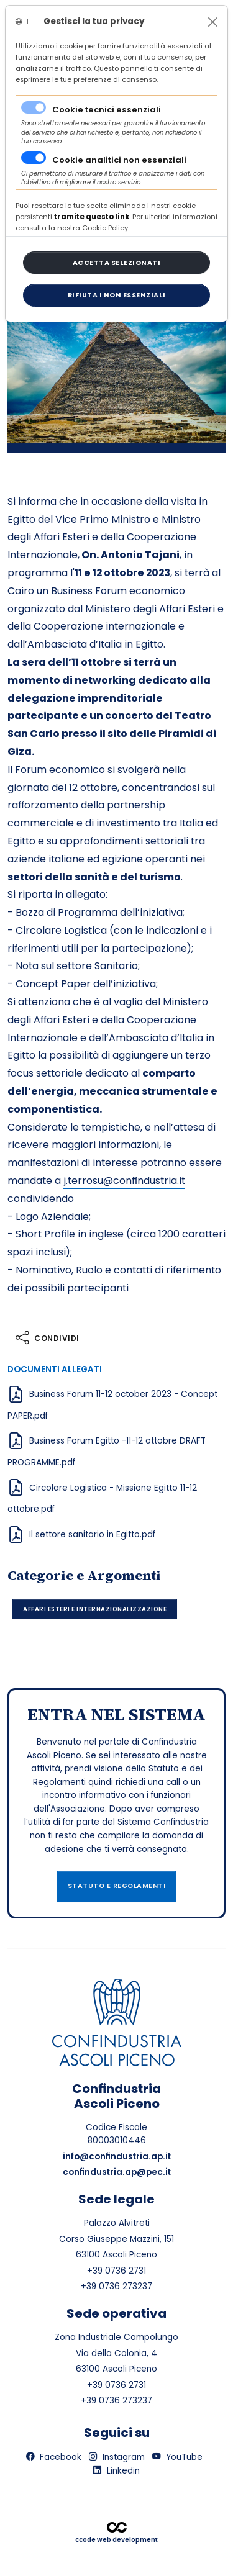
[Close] (212, 22)
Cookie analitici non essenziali (119, 160)
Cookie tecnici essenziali (106, 109)
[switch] (33, 157)
